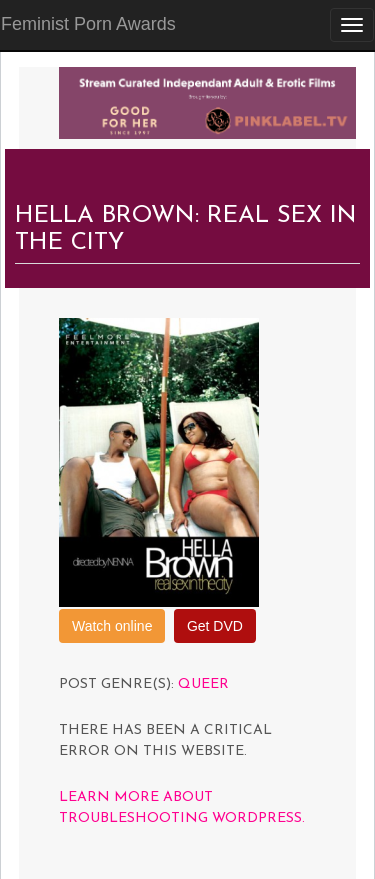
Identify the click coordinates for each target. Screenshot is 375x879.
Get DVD (215, 626)
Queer (203, 684)
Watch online (112, 626)
